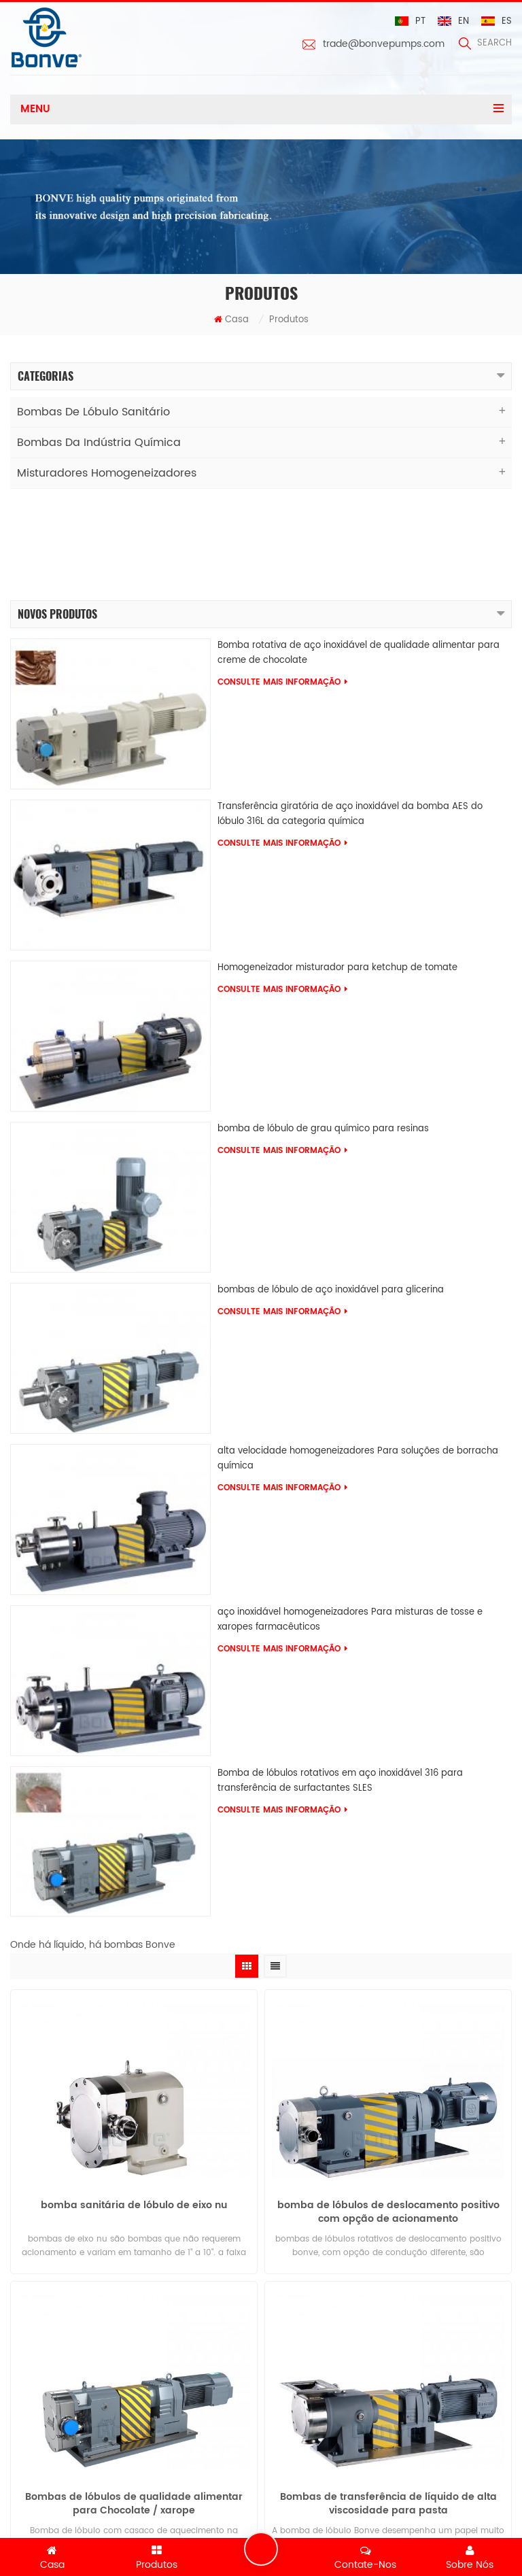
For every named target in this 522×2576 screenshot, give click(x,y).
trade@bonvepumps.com (384, 44)
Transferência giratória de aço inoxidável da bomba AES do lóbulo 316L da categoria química (350, 712)
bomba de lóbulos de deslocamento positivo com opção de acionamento (388, 2117)
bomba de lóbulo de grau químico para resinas (323, 1027)
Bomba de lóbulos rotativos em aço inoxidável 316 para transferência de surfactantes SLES (340, 1679)
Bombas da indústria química (99, 442)
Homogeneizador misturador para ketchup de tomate (337, 866)
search (485, 43)
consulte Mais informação (282, 580)
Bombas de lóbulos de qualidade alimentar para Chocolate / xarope (134, 2408)
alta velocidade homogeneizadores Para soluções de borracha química (358, 1356)
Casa (231, 320)
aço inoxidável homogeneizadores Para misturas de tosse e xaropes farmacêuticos (350, 1517)
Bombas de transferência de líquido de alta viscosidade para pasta (388, 2408)
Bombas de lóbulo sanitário (93, 412)
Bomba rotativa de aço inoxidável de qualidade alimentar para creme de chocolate (359, 551)
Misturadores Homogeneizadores (106, 473)
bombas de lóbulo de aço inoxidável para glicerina (331, 1188)
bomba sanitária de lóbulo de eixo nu (134, 2111)
